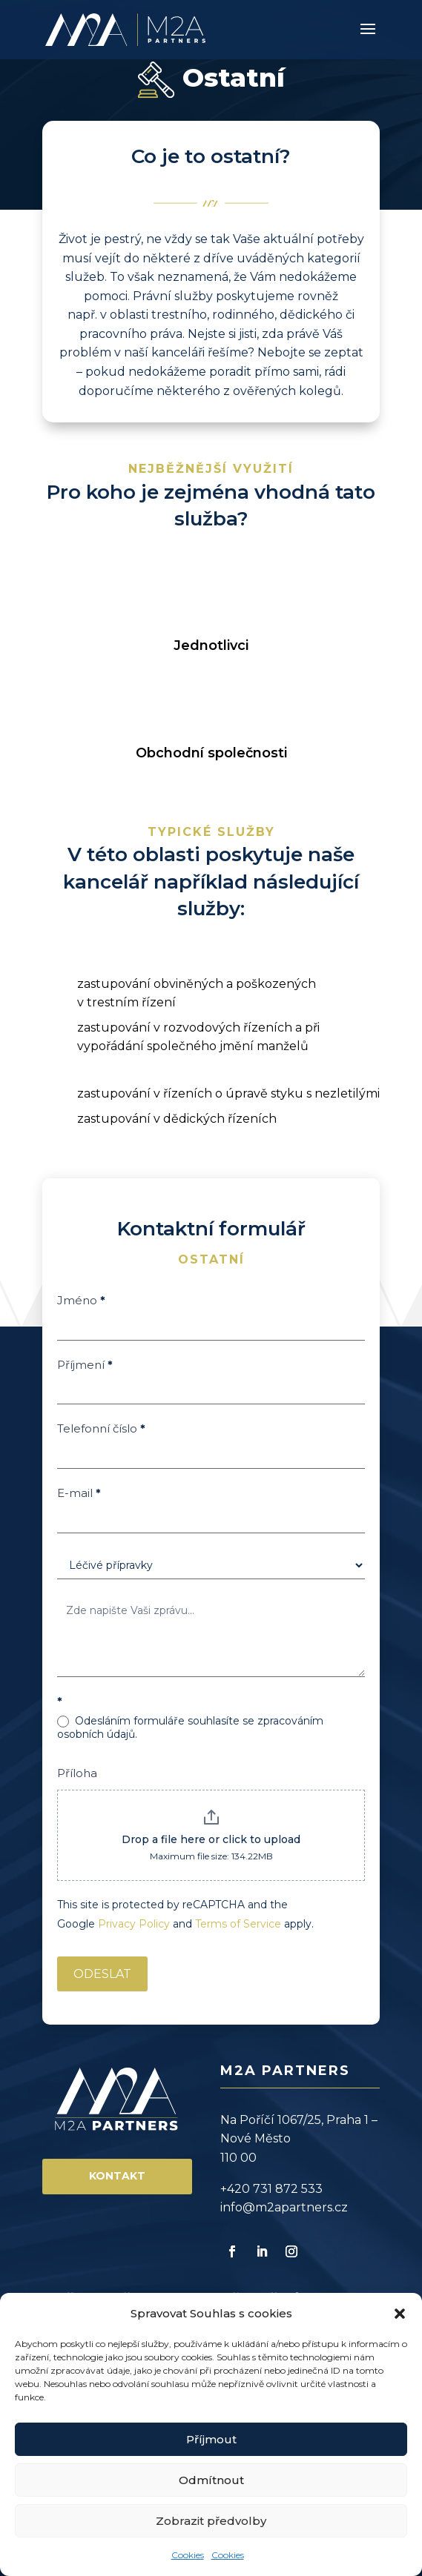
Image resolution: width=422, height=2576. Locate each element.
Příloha (77, 1773)
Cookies (187, 2554)
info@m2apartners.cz (284, 2207)
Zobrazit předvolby (211, 2521)
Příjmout (211, 2439)
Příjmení (85, 1365)
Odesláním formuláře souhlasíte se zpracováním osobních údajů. (190, 1727)
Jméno (81, 1300)
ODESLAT (102, 1974)
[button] (399, 2313)
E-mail (79, 1493)
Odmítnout (211, 2480)
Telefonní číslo (101, 1428)
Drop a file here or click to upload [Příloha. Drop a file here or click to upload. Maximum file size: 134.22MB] (211, 1839)
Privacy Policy (134, 1924)
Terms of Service (238, 1924)
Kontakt (117, 2175)
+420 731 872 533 (271, 2189)
